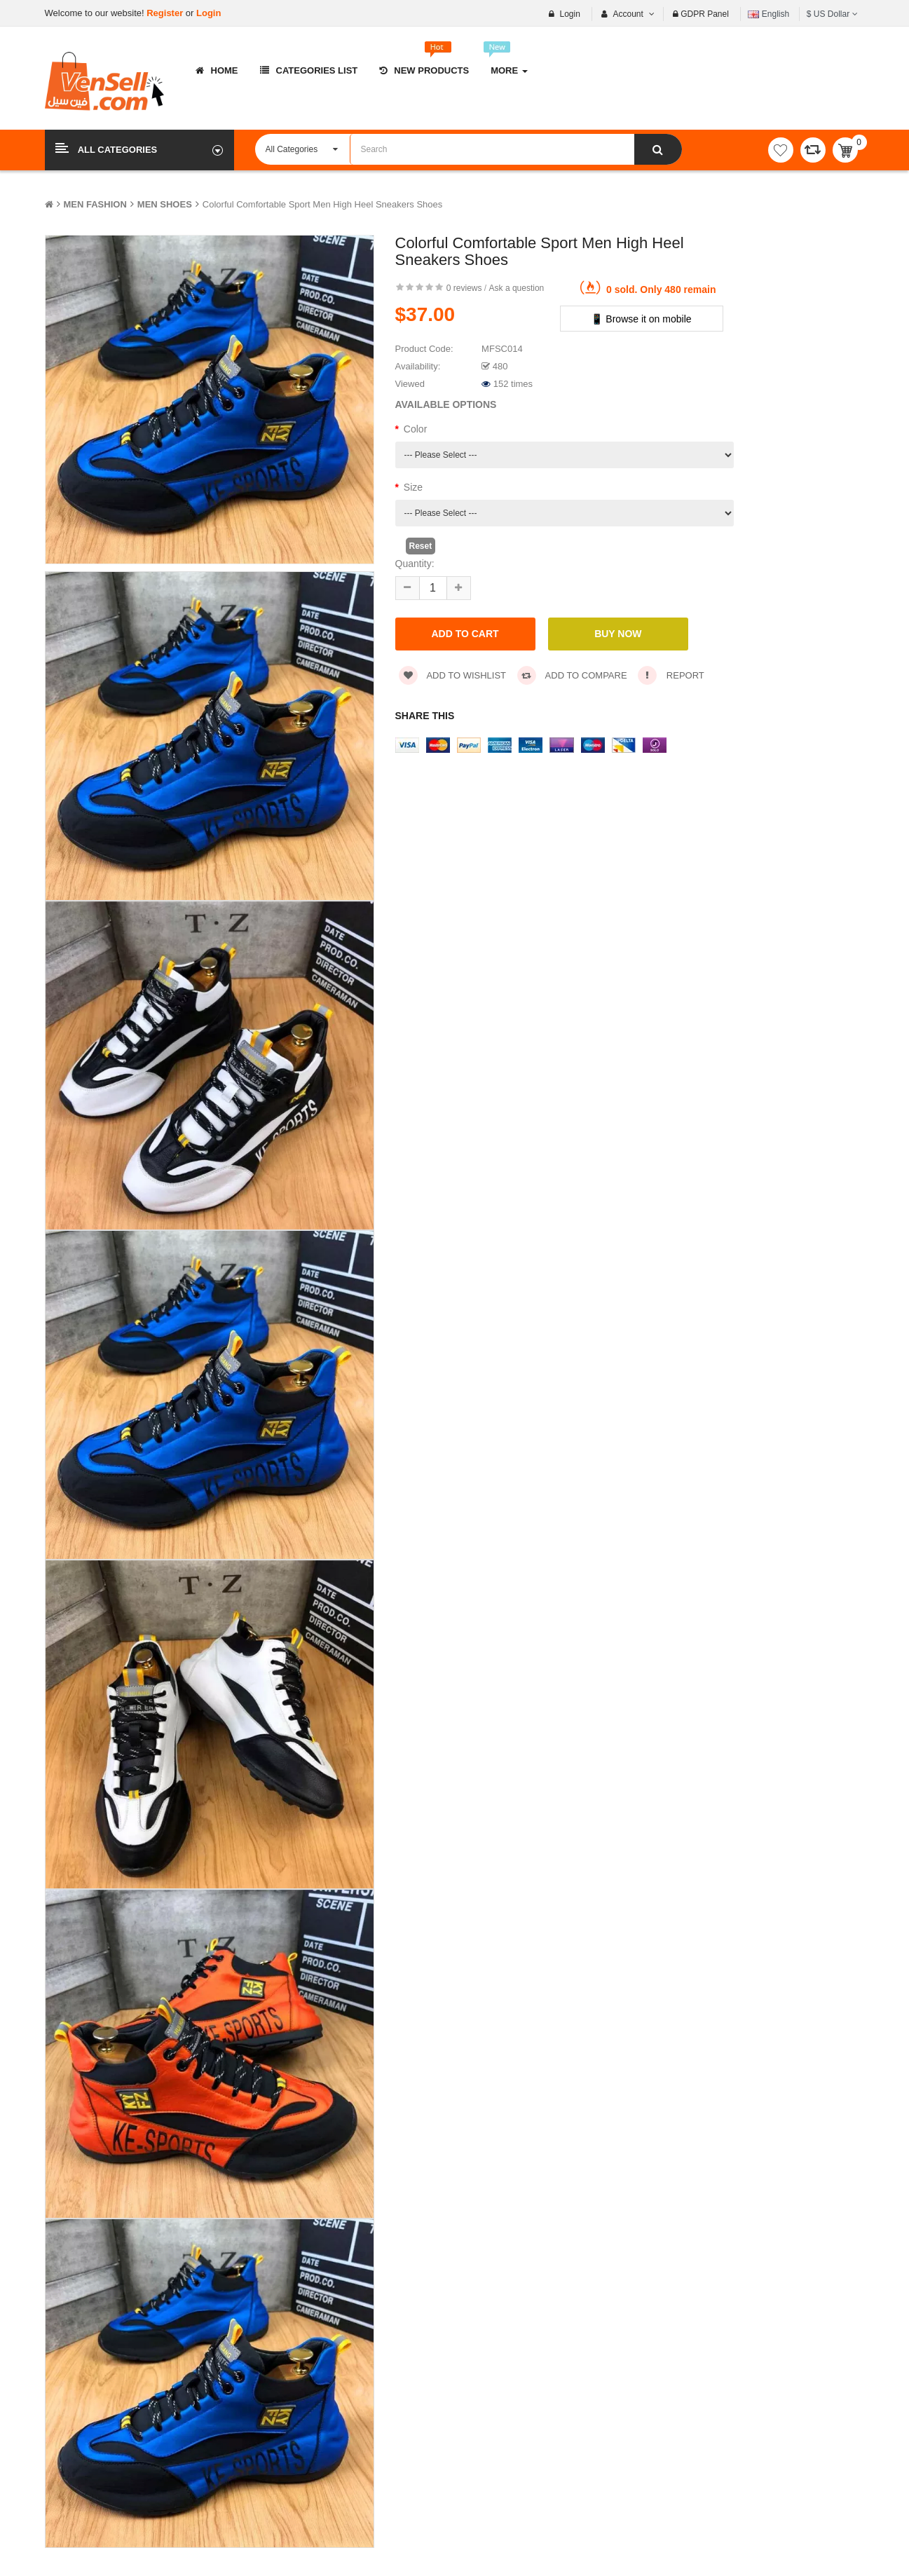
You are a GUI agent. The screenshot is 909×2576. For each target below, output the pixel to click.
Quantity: (415, 563)
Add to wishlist (453, 675)
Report (671, 675)
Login (208, 13)
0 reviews (464, 288)
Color (415, 429)
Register (166, 13)
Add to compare (572, 675)
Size (413, 487)
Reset (420, 546)
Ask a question (517, 288)
